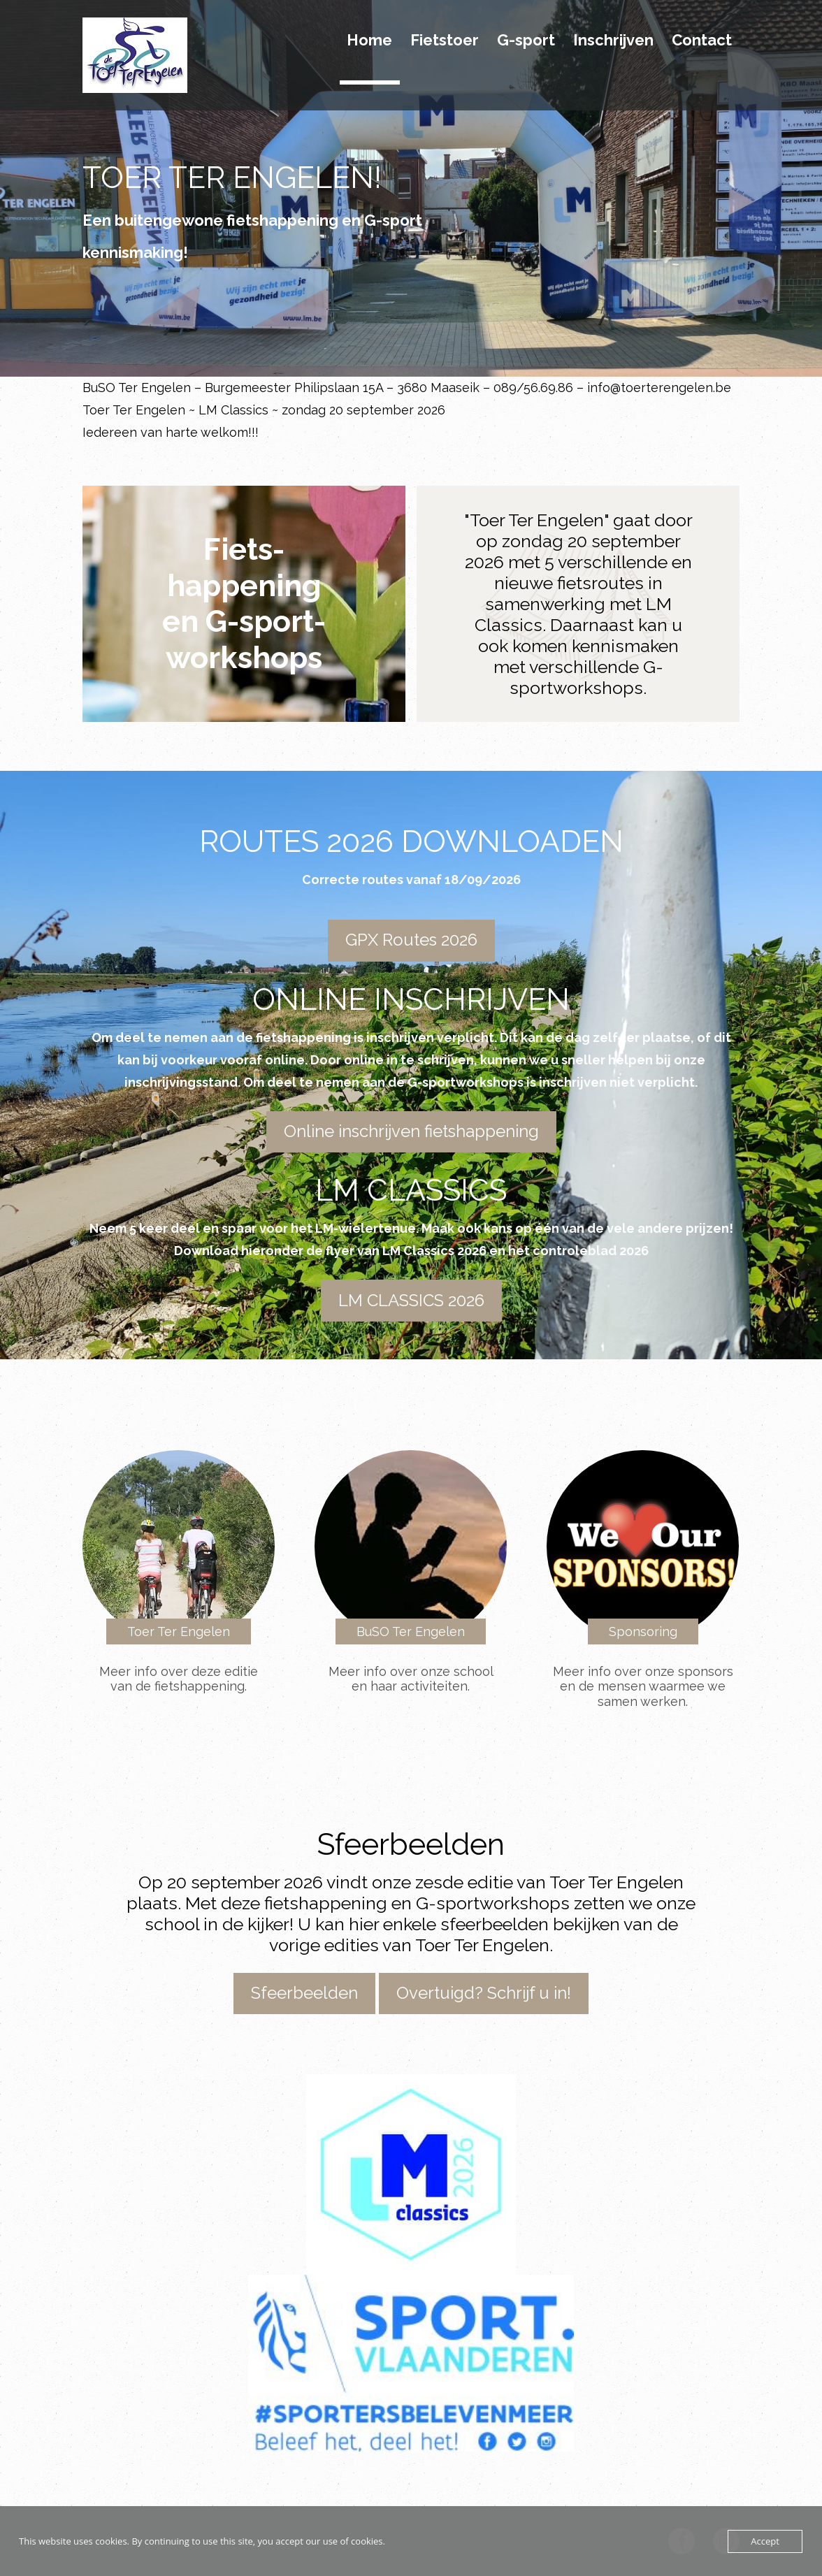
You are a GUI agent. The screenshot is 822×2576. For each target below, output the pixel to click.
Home (369, 40)
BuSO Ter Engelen (410, 1631)
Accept (765, 2541)
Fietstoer (444, 40)
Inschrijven (613, 40)
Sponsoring (643, 1631)
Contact (702, 40)
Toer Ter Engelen (178, 1631)
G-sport (526, 40)
